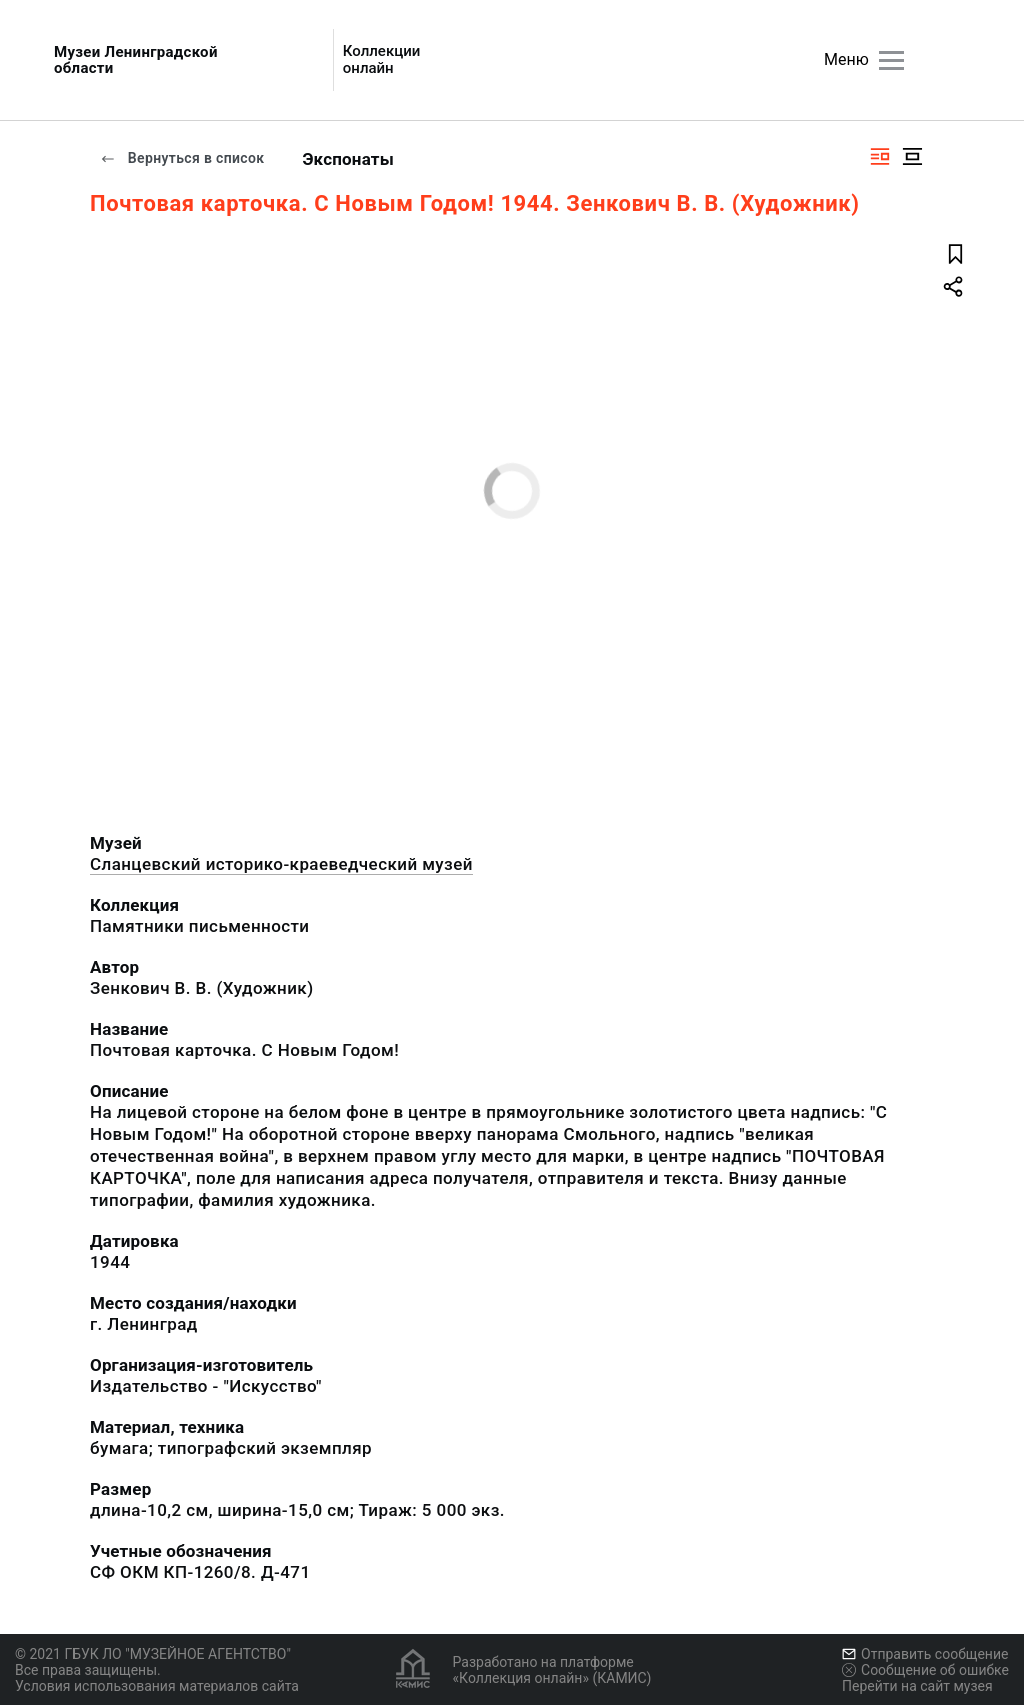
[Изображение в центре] (912, 156)
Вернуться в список (182, 158)
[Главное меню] (891, 60)
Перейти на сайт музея (917, 1686)
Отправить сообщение (925, 1654)
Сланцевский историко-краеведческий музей (281, 864)
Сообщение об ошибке (925, 1670)
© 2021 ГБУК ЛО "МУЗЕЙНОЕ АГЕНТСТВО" (153, 1654)
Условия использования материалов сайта (157, 1686)
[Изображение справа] (880, 156)
